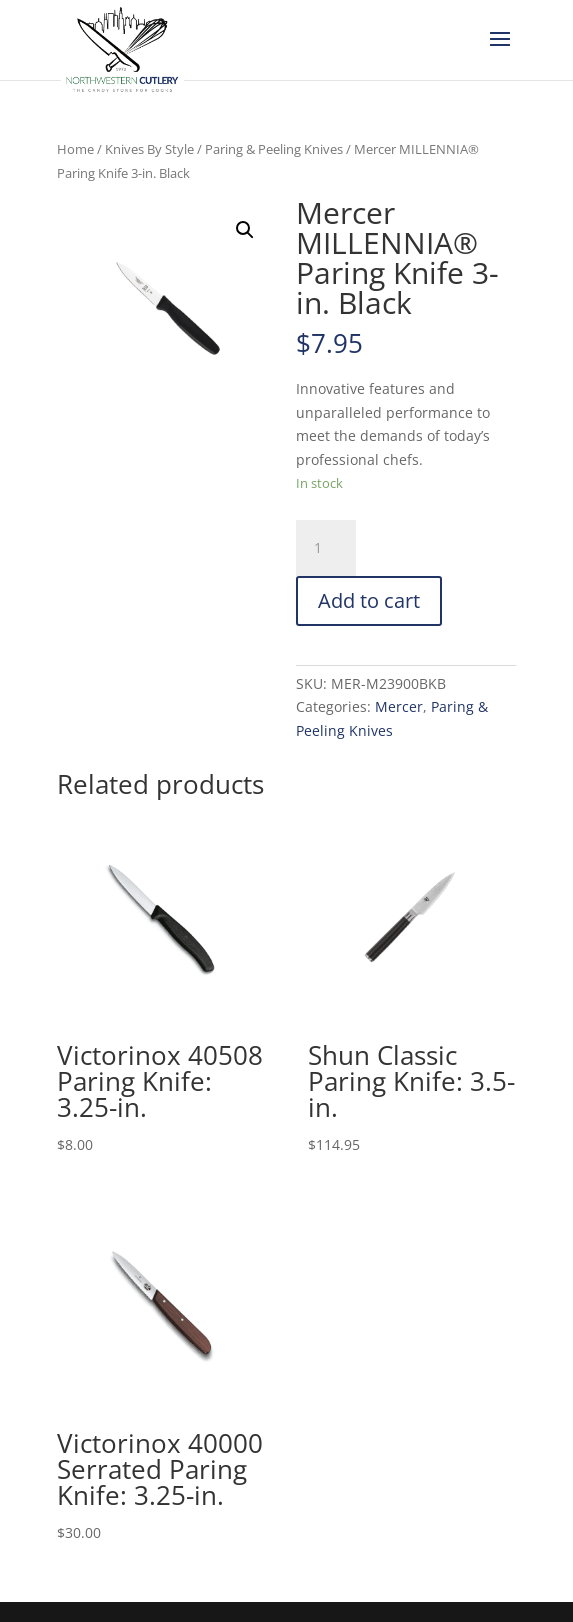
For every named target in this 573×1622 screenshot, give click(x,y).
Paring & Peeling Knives (274, 149)
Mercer (399, 706)
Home (75, 149)
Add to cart (369, 600)
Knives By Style (149, 149)
